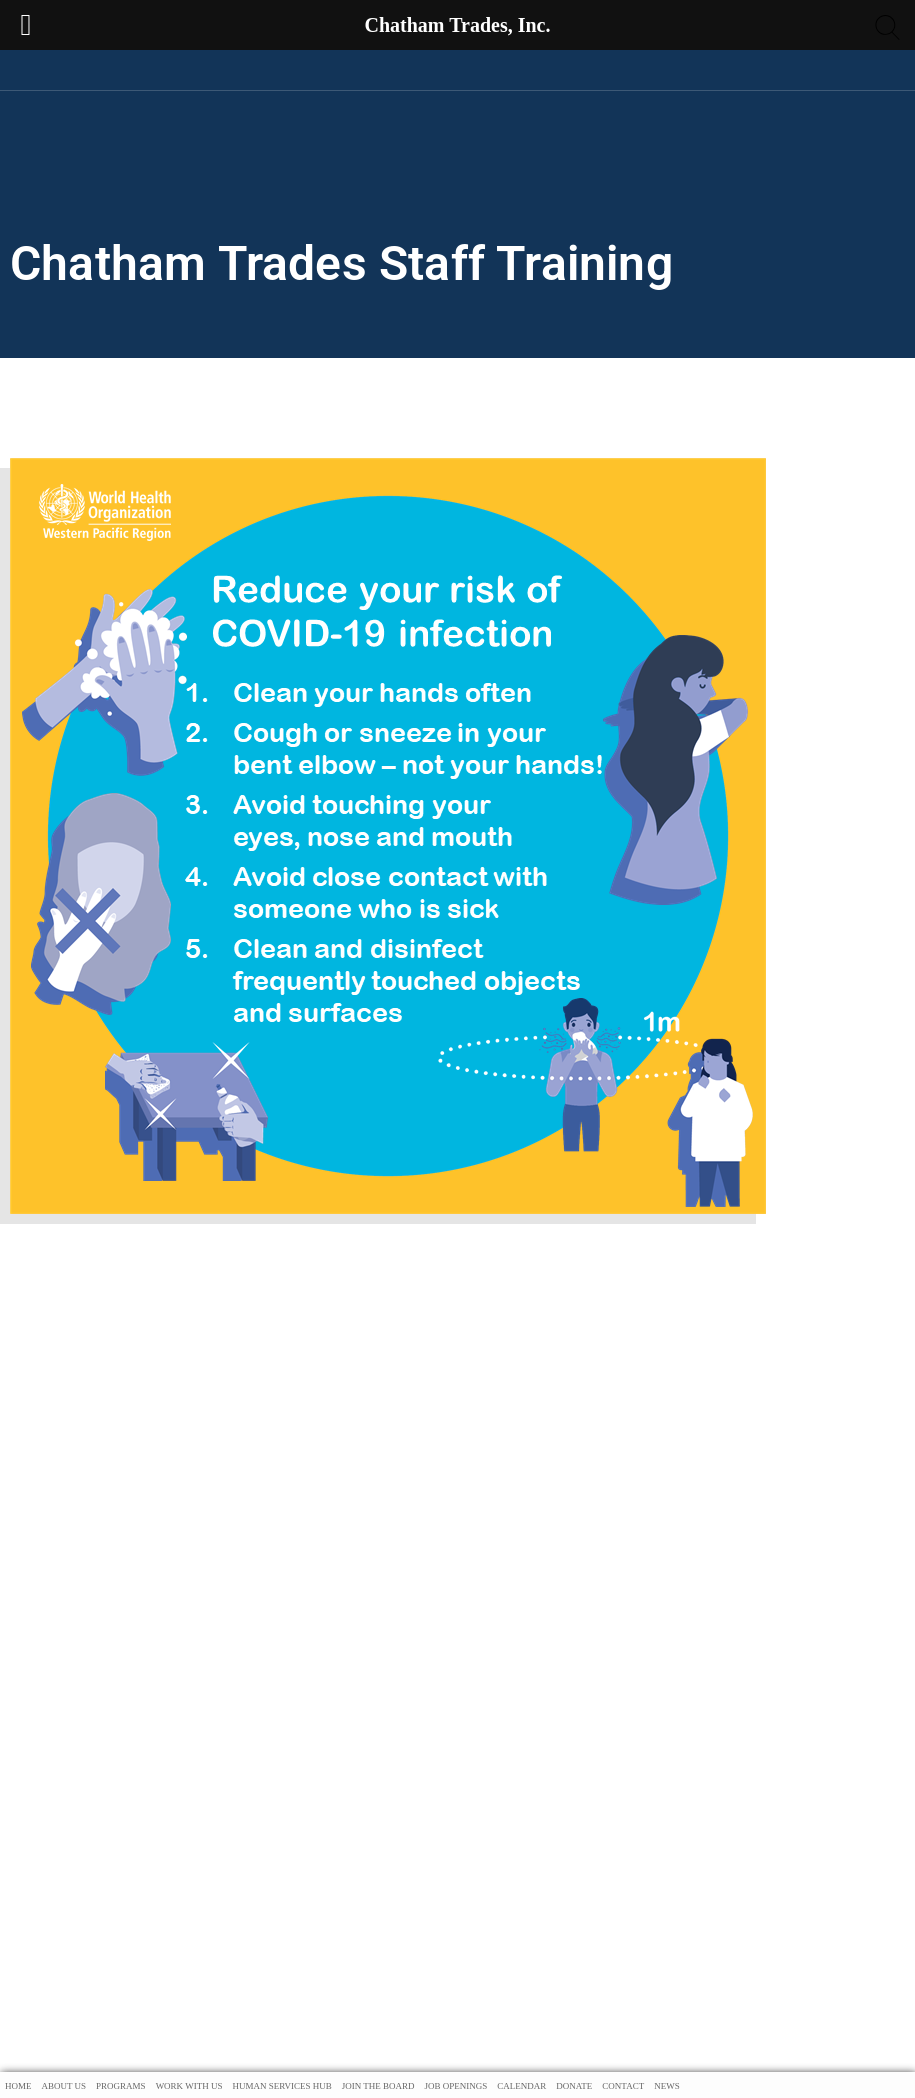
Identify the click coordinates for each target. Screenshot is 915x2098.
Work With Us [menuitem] (189, 2086)
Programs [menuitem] (121, 2086)
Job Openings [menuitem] (456, 2086)
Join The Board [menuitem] (378, 2086)
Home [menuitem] (18, 2086)
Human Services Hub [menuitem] (281, 2086)
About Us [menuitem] (64, 2086)
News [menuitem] (667, 2086)
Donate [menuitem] (574, 2086)
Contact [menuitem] (623, 2086)
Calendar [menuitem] (521, 2086)
